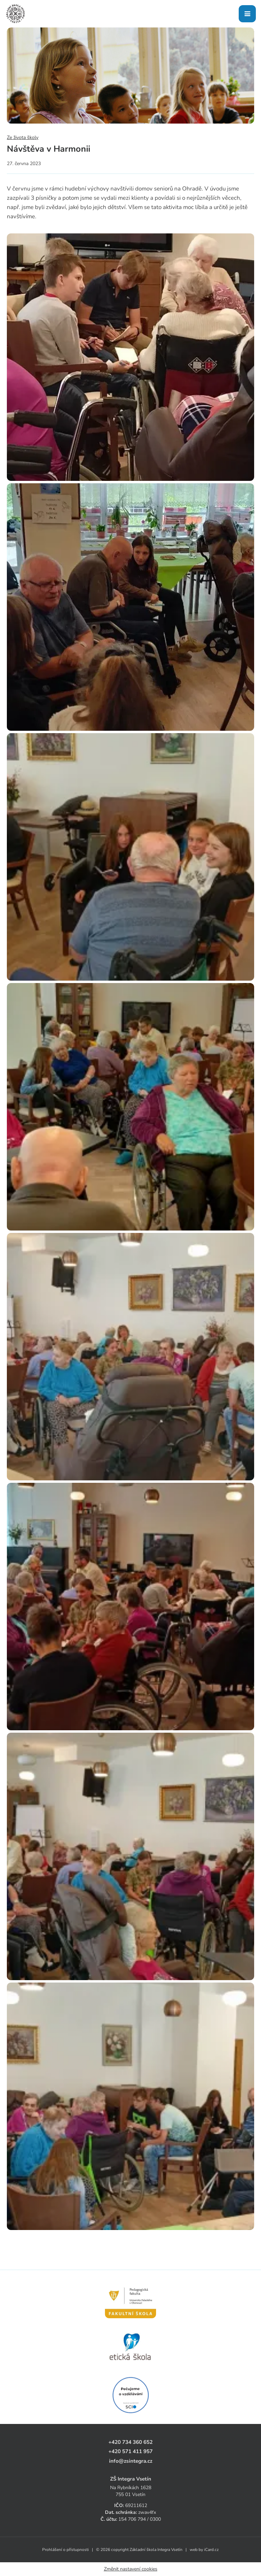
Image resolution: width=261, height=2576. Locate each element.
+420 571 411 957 (130, 2451)
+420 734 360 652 (130, 2442)
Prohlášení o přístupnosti (65, 2549)
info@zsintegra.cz (130, 2460)
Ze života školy (22, 137)
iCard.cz (211, 2549)
